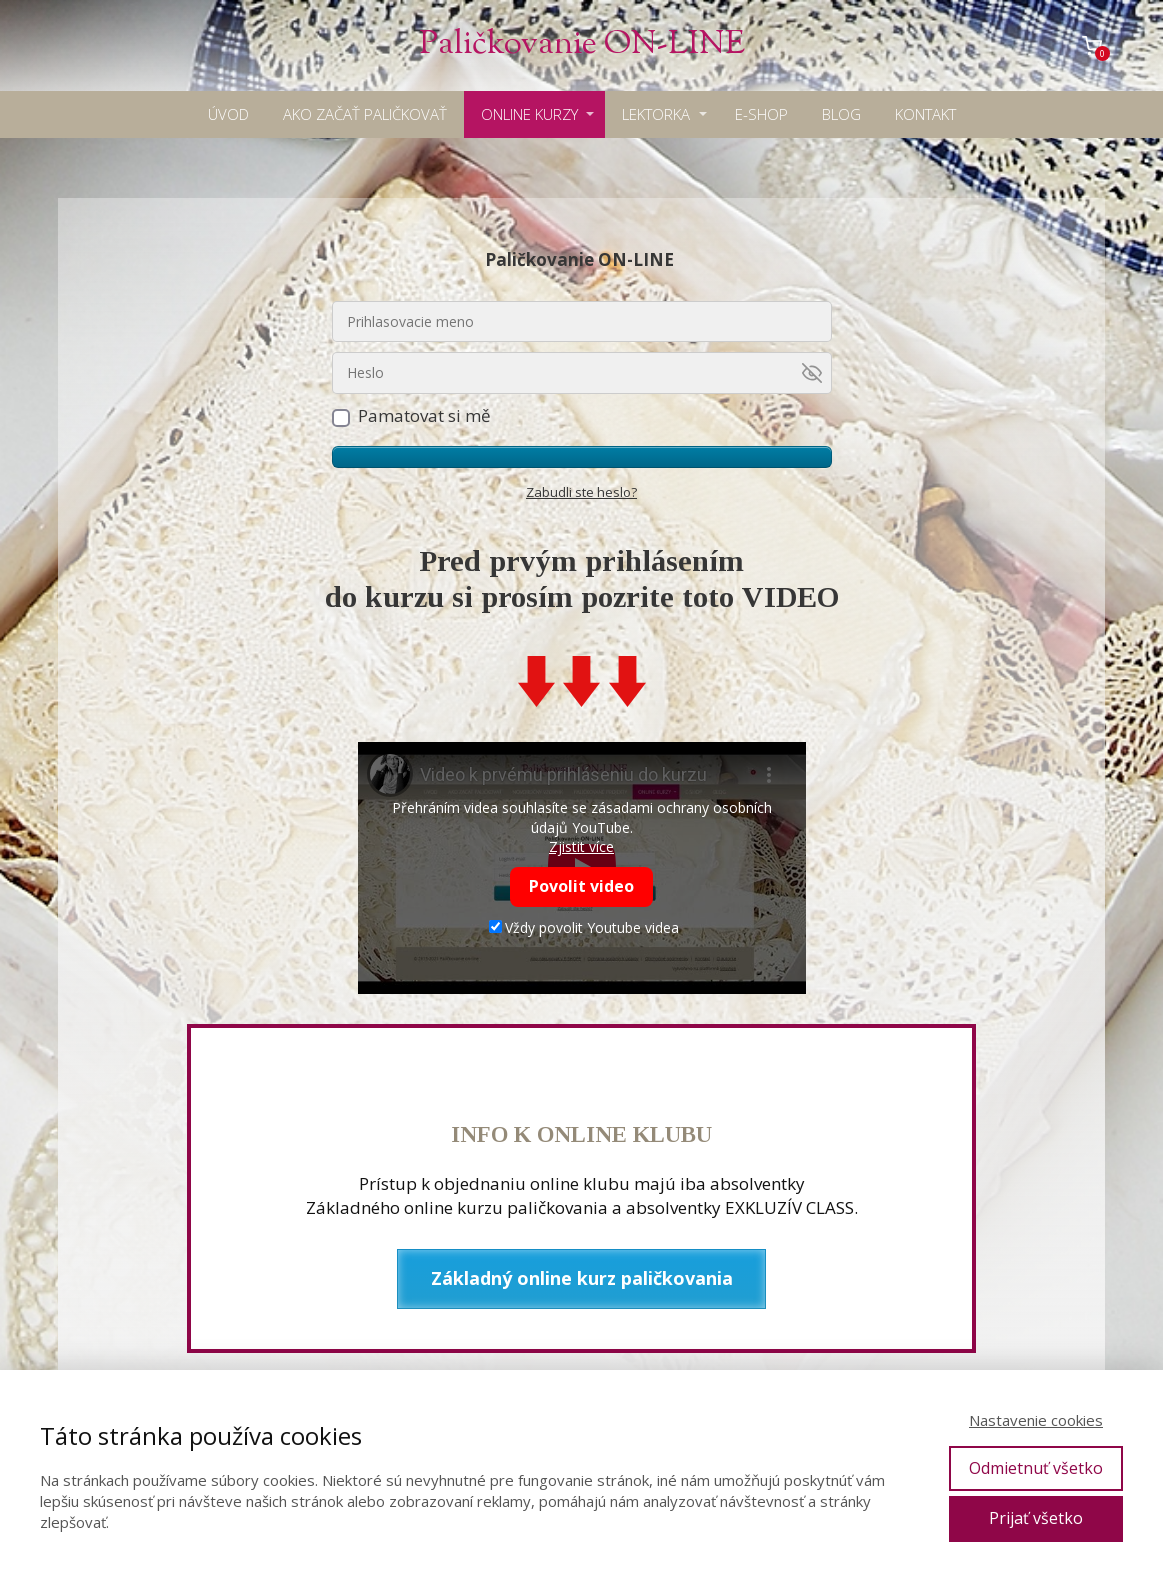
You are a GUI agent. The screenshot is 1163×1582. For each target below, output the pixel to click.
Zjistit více (581, 846)
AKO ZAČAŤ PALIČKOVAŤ (365, 114)
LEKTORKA (656, 114)
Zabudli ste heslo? (581, 492)
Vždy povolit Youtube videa (584, 927)
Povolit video (581, 886)
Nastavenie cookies (1036, 1420)
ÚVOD (228, 114)
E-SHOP (761, 114)
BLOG (841, 114)
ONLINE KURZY (529, 114)
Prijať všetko (1036, 1518)
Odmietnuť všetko (1036, 1468)
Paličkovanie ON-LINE (582, 45)
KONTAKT (925, 114)
